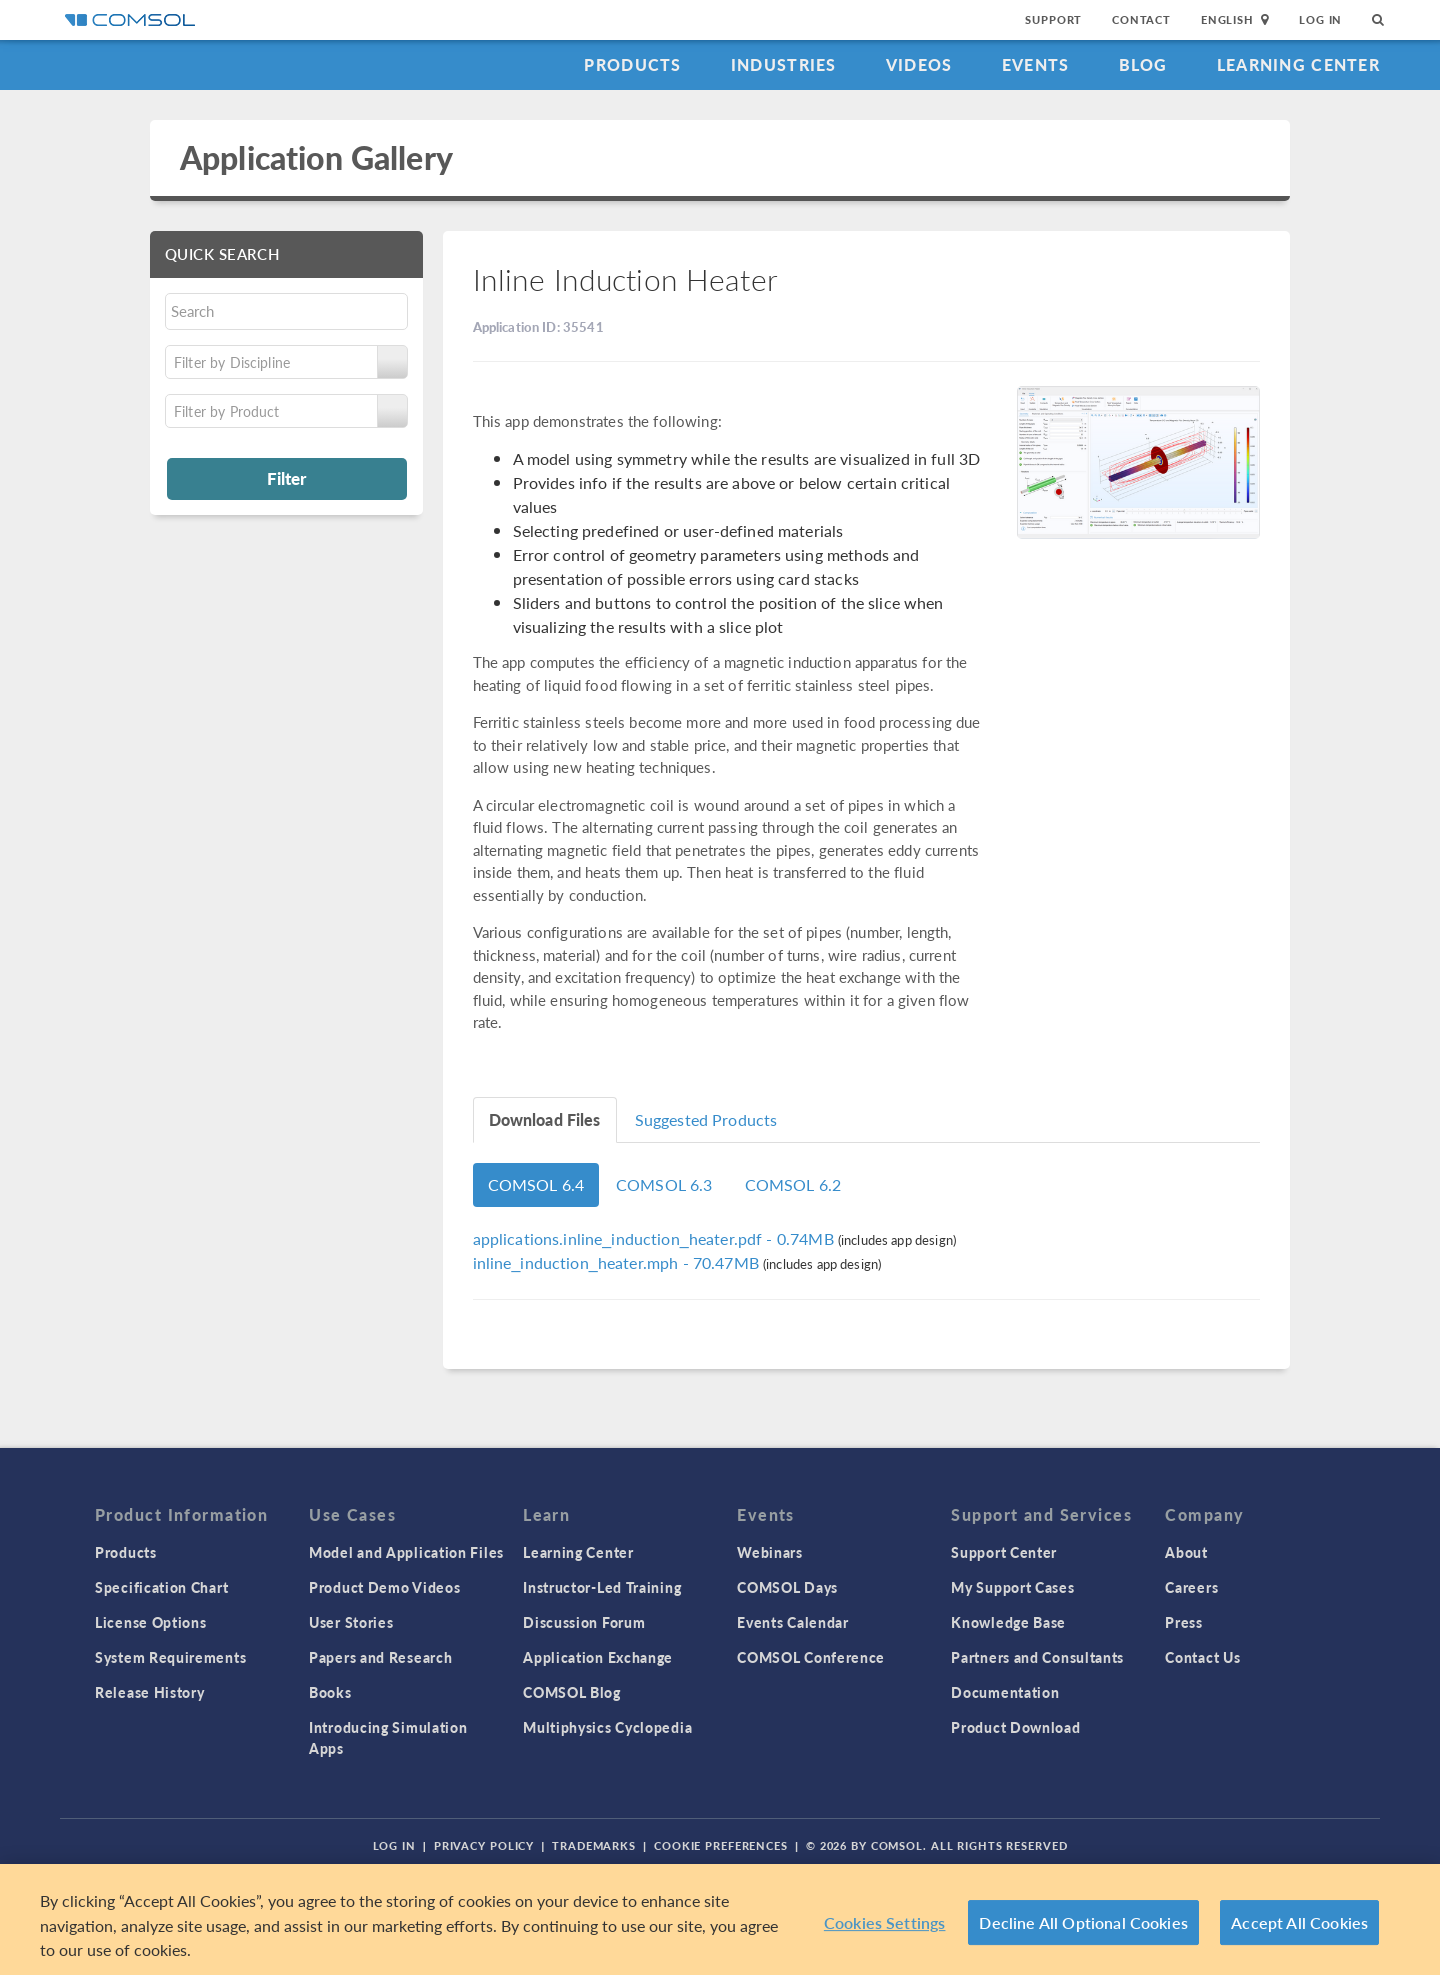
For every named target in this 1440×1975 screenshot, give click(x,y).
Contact (1141, 19)
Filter (286, 478)
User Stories (351, 1622)
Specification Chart (161, 1587)
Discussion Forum (584, 1622)
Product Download (1015, 1727)
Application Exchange (598, 1657)
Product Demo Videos (384, 1587)
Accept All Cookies (1299, 1922)
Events (1036, 64)
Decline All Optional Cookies (1083, 1922)
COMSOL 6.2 (793, 1184)
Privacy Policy (484, 1845)
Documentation (1005, 1692)
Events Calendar (793, 1622)
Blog (1143, 64)
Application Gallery (316, 157)
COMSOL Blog (572, 1692)
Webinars (770, 1552)
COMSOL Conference (811, 1657)
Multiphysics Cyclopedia (607, 1727)
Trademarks (594, 1845)
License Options (151, 1622)
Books (330, 1692)
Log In (1320, 19)
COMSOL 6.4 (536, 1184)
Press (1184, 1622)
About (1186, 1552)
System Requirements (170, 1657)
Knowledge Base (1008, 1622)
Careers (1191, 1587)
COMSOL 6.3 (664, 1184)
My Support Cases (1012, 1587)
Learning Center (1298, 64)
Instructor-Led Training (602, 1587)
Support (1053, 19)
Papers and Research (380, 1657)
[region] (720, 1919)
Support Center (1004, 1552)
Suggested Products (706, 1119)
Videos (919, 64)
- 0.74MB (655, 1238)
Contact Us (1202, 1657)
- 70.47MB (618, 1262)
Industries (784, 64)
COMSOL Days (787, 1587)
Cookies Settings (885, 1922)
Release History (150, 1692)
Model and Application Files (406, 1552)
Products (632, 64)
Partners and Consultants (1037, 1657)
